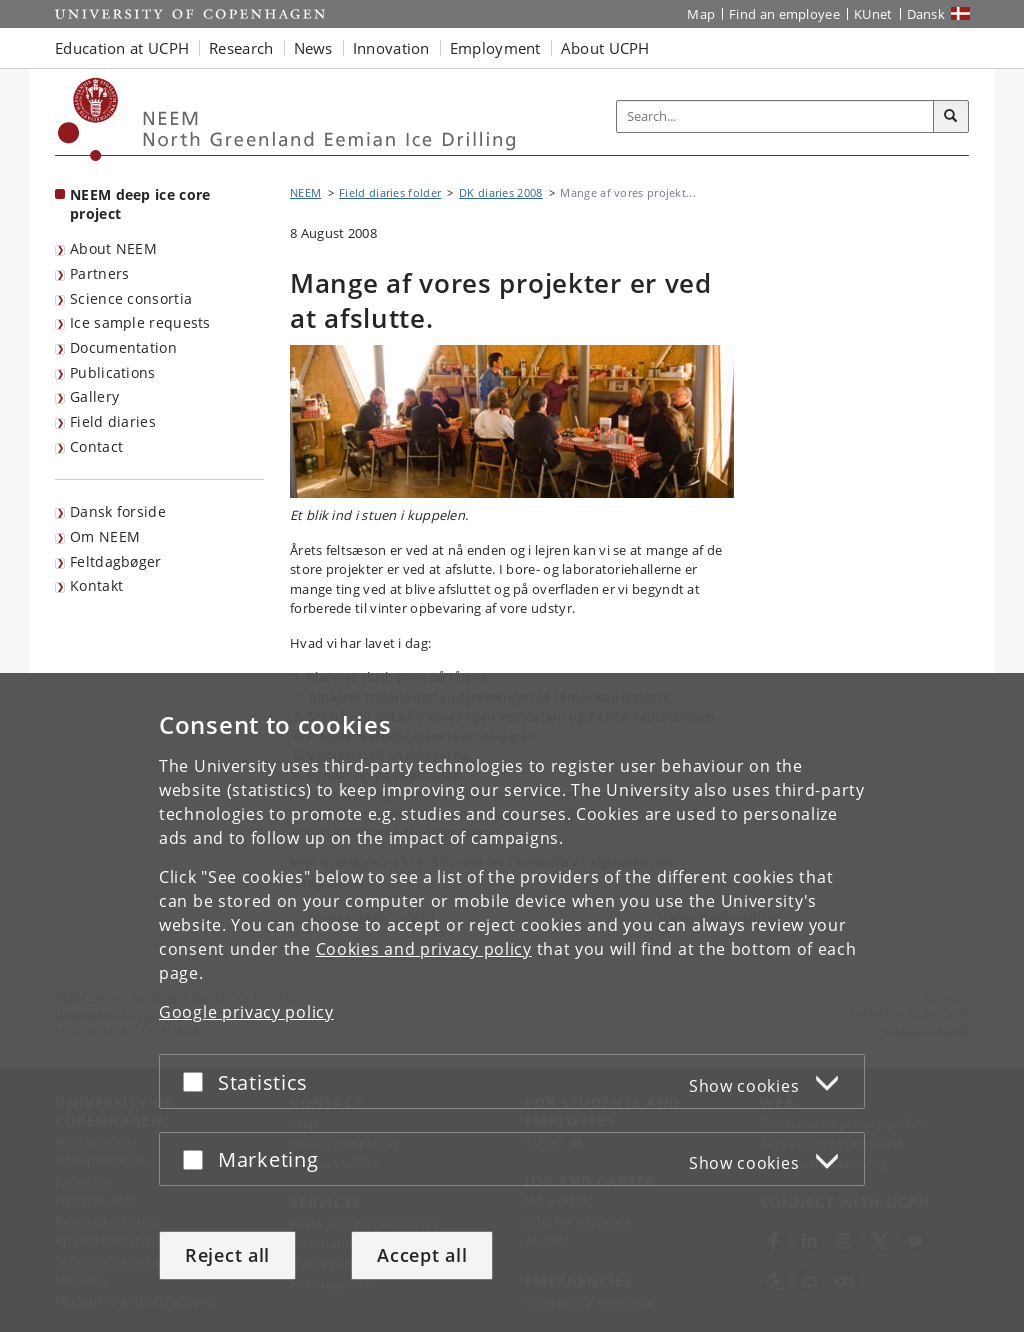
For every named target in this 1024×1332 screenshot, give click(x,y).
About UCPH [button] (605, 48)
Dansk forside (118, 511)
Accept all (422, 1255)
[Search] (951, 117)
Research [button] (241, 48)
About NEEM (113, 248)
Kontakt (96, 585)
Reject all (227, 1255)
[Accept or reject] (198, 1081)
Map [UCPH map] (701, 14)
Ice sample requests (140, 322)
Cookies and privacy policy (424, 949)
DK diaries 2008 (501, 192)
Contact (96, 446)
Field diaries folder (390, 192)
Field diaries (113, 421)
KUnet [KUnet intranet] (873, 14)
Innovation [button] (391, 48)
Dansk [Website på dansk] (926, 14)
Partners (99, 273)
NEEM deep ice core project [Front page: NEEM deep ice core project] (140, 204)
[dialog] (512, 1002)
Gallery (94, 396)
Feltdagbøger (116, 561)
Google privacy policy (246, 1012)
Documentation (123, 347)
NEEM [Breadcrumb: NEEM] (305, 192)
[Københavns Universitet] (88, 119)
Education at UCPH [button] (122, 48)
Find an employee (784, 14)
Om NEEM (105, 536)
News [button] (313, 48)
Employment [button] (495, 48)
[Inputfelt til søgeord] (775, 116)
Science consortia (131, 298)
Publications (113, 372)
